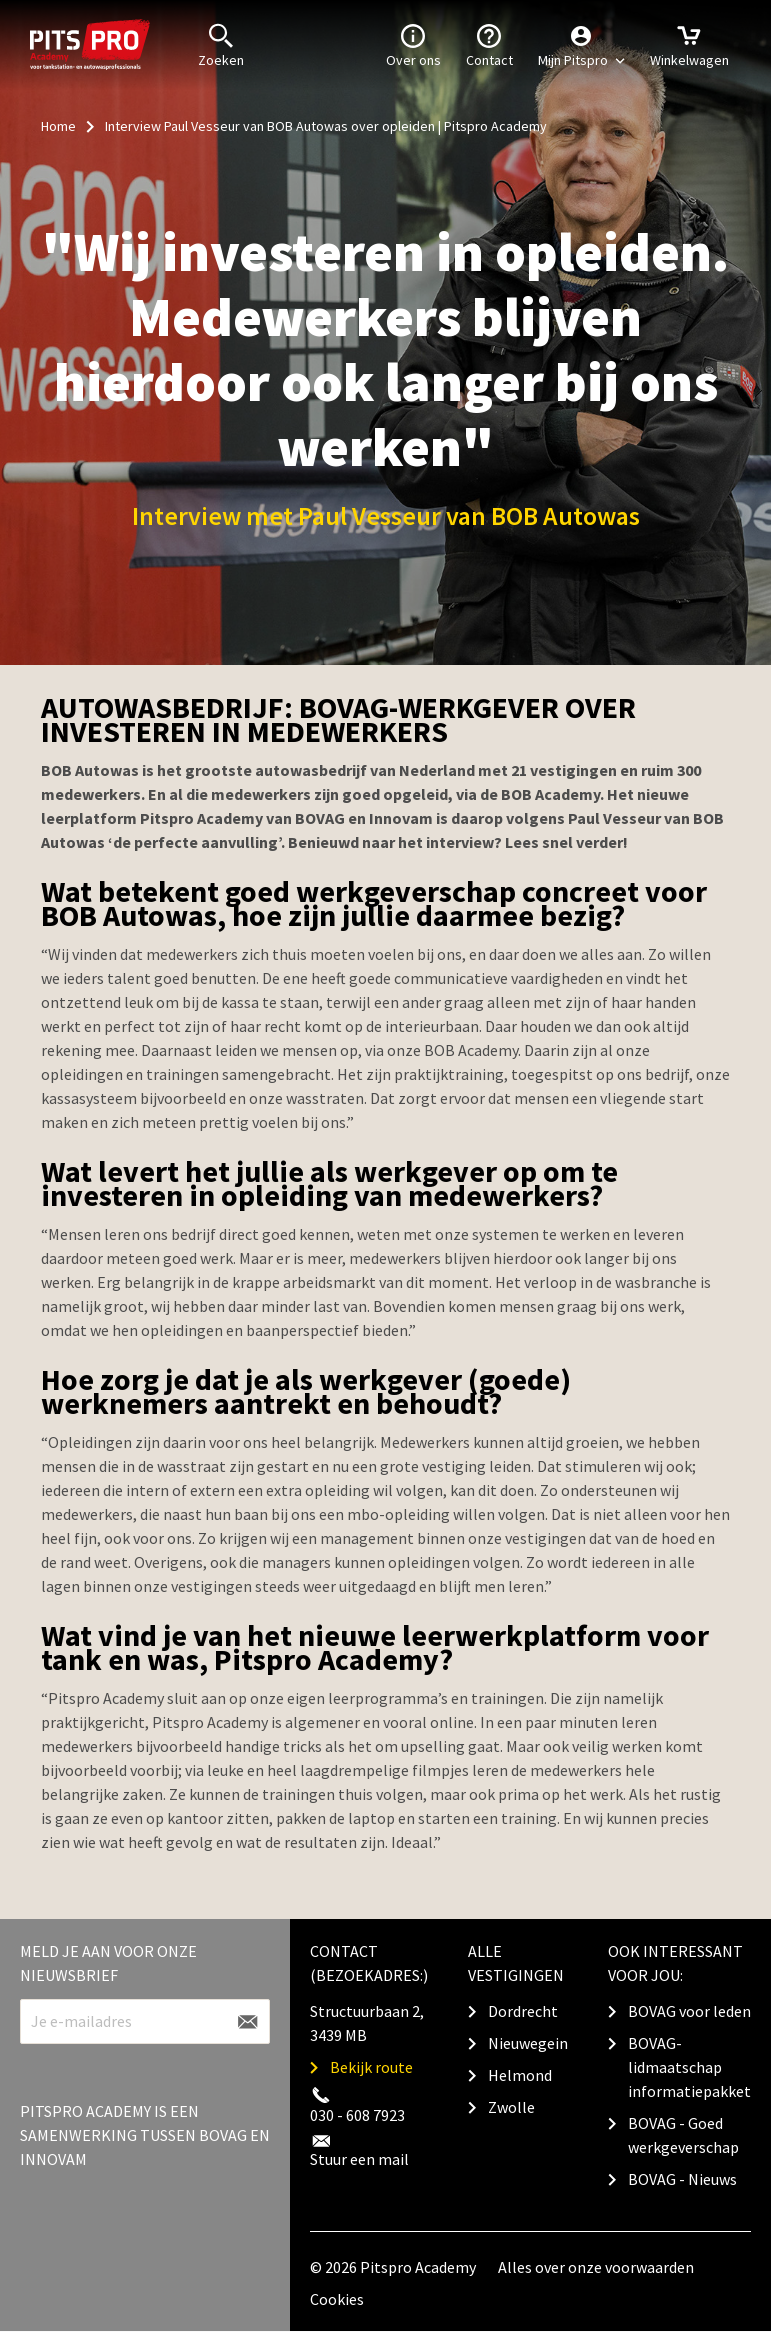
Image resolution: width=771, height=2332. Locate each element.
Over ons (413, 44)
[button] (581, 45)
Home (58, 126)
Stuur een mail (359, 2159)
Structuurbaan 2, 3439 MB (367, 2023)
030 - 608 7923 (357, 2115)
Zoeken (221, 44)
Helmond (520, 2075)
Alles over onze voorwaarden (596, 2267)
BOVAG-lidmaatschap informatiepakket (689, 2067)
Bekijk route (371, 2067)
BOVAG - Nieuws (682, 2179)
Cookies (337, 2299)
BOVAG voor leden (689, 2011)
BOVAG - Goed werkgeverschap (683, 2135)
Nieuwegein (528, 2043)
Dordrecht (523, 2011)
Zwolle (511, 2107)
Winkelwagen (689, 44)
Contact (489, 44)
